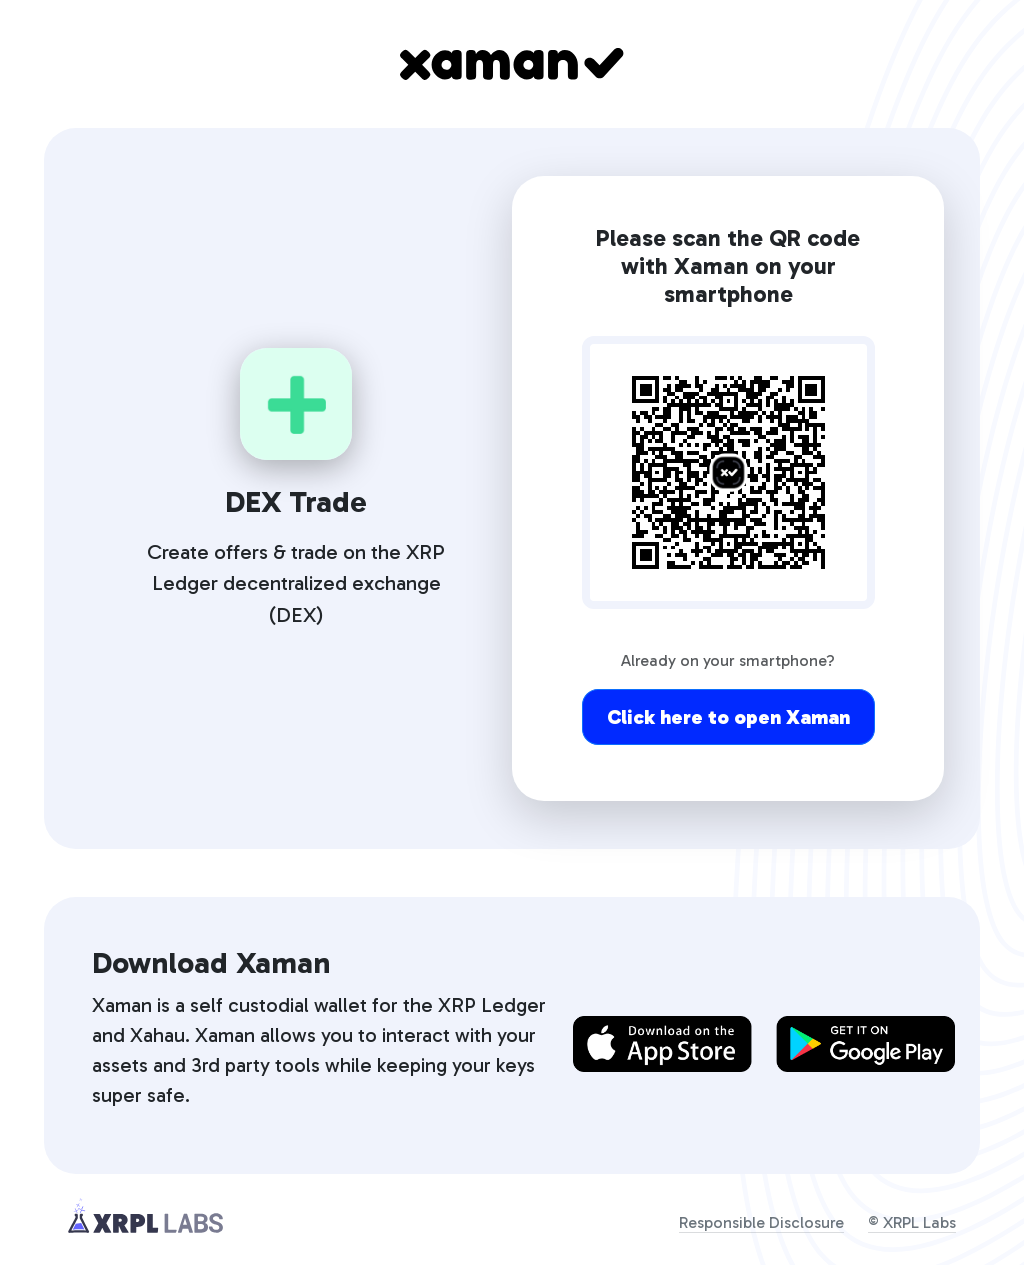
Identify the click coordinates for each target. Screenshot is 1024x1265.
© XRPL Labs (912, 1222)
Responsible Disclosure (761, 1222)
